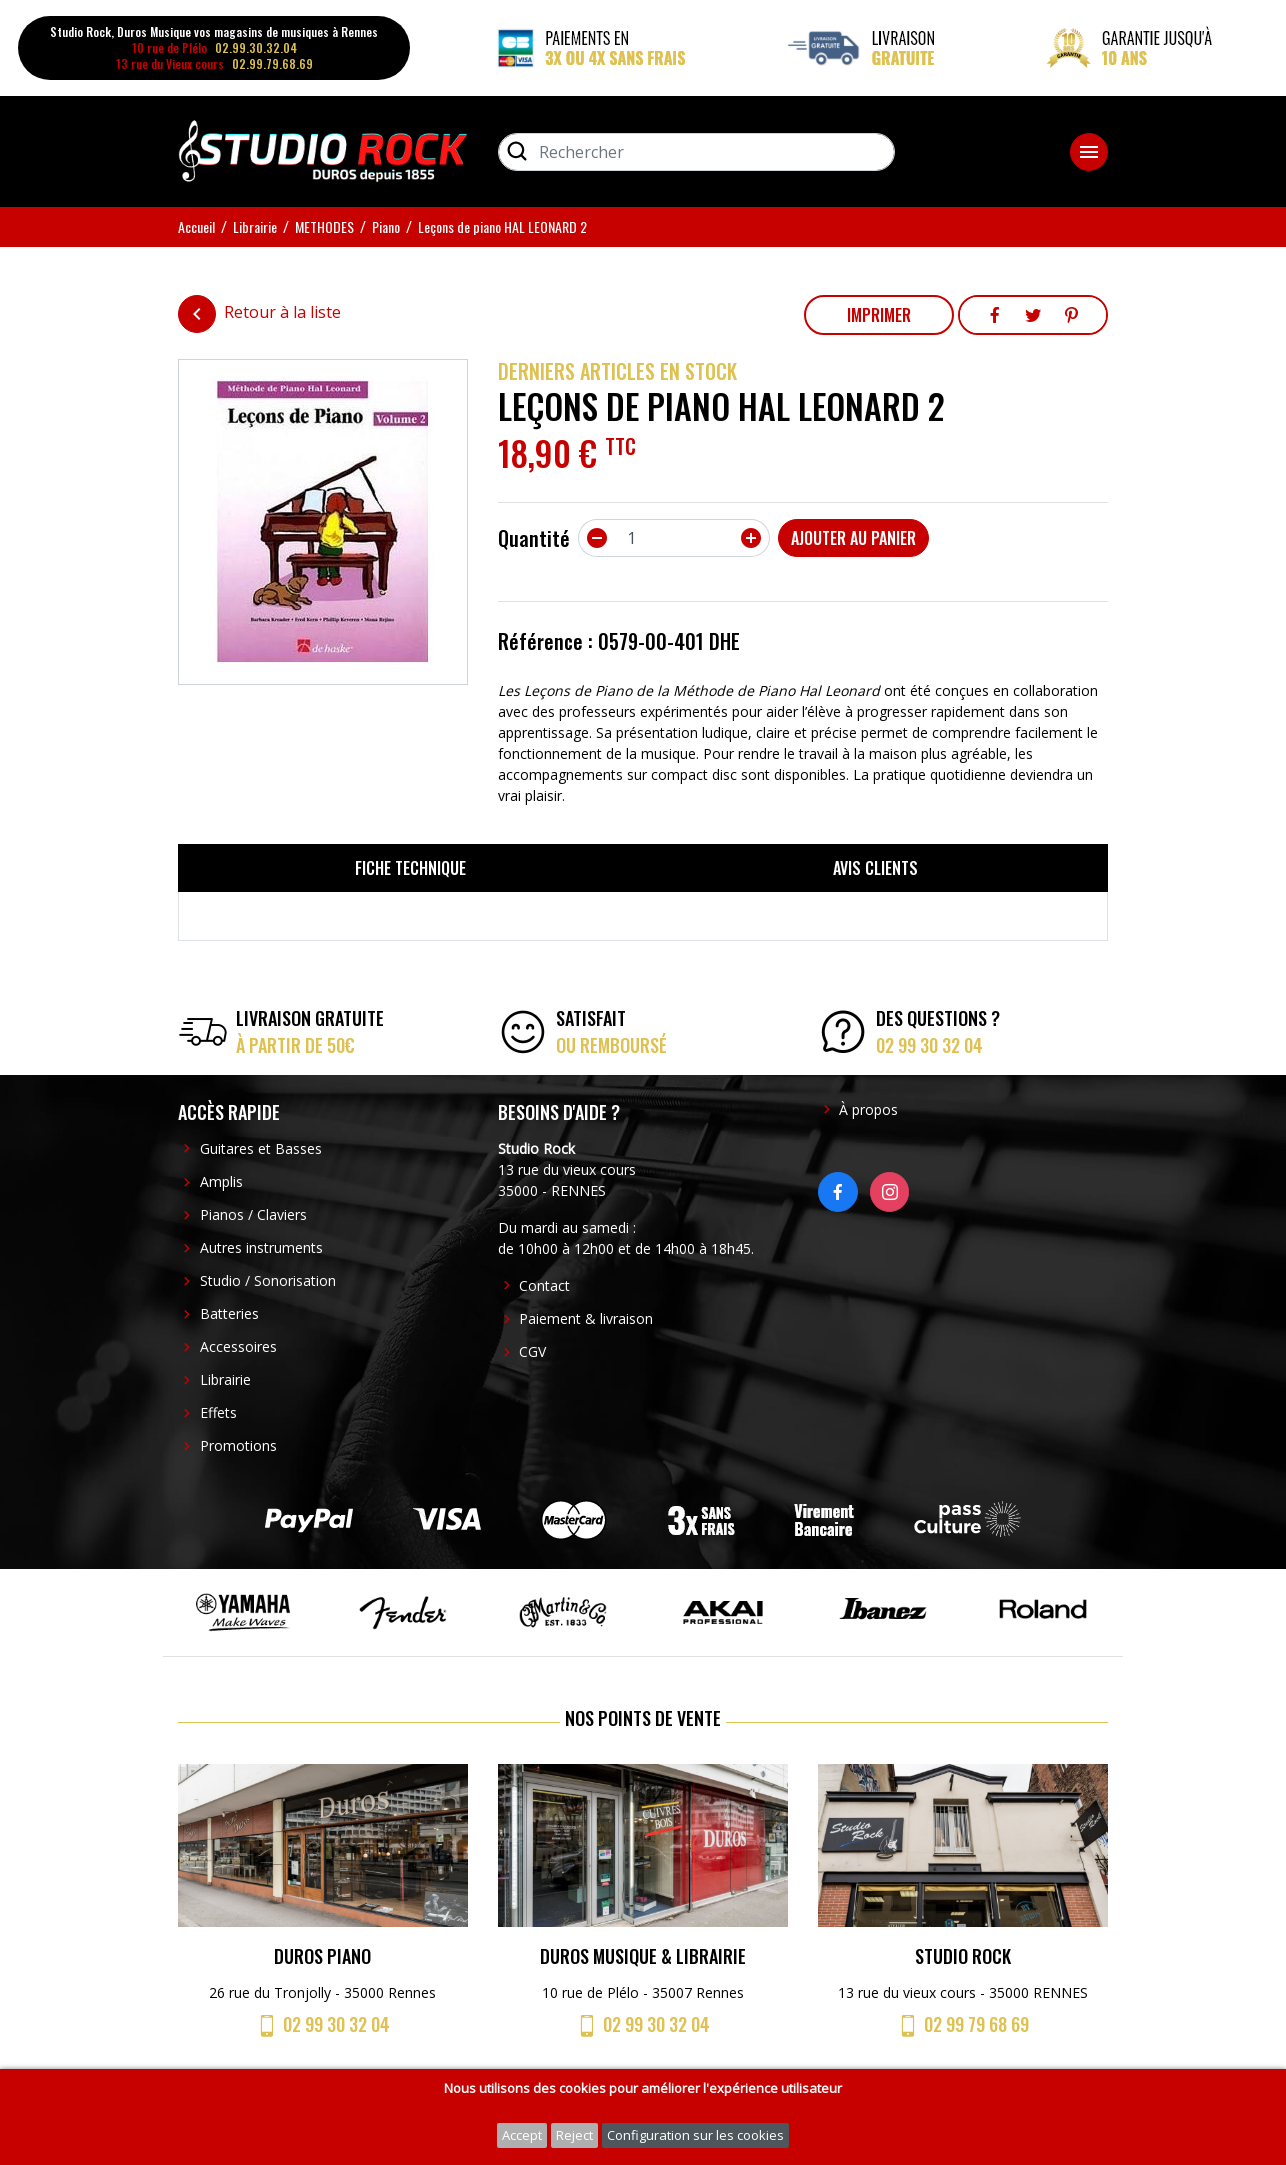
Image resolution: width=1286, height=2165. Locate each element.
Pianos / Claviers (253, 1214)
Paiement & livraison (586, 1318)
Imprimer (879, 315)
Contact (544, 1285)
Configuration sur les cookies (695, 2135)
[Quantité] (674, 538)
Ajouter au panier (853, 538)
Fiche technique (410, 868)
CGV (532, 1351)
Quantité (534, 538)
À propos (868, 1109)
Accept (522, 2135)
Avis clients (875, 868)
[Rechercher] (696, 152)
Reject (574, 2135)
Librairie (225, 1379)
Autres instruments (261, 1247)
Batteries (229, 1313)
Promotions (238, 1445)
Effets (218, 1412)
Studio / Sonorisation (268, 1280)
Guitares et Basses (261, 1148)
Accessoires (238, 1346)
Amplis (221, 1181)
